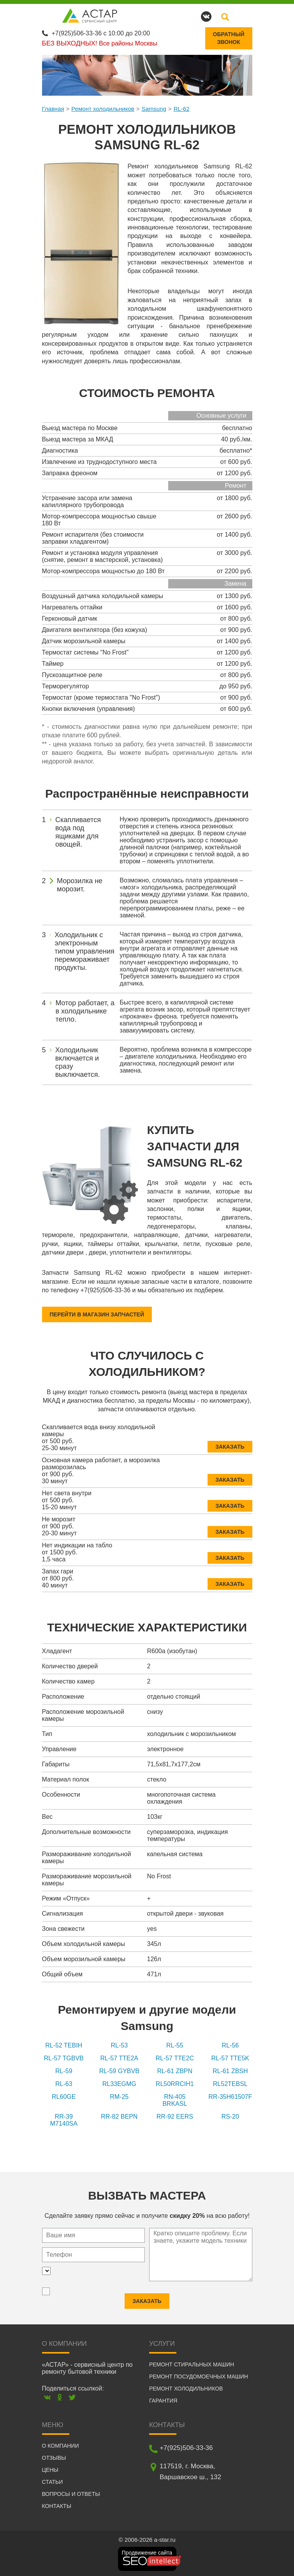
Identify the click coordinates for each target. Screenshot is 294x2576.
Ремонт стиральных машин (191, 2364)
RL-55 (174, 2044)
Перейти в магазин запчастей (97, 1314)
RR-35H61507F (230, 2096)
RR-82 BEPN (119, 2115)
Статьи (52, 2481)
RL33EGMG (119, 2083)
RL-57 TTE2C (175, 2057)
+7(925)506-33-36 (77, 32)
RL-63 (63, 2083)
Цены (50, 2469)
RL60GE (64, 2096)
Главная (53, 108)
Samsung (153, 108)
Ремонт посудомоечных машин (198, 2376)
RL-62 (182, 108)
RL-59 (63, 2070)
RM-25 (119, 2096)
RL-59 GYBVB (119, 2070)
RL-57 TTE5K (230, 2057)
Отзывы (54, 2457)
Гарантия (163, 2400)
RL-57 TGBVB (64, 2057)
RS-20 (230, 2115)
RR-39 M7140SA (63, 2119)
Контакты (57, 2505)
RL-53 (119, 2044)
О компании (60, 2445)
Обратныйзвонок (229, 38)
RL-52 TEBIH (63, 2044)
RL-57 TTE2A (119, 2057)
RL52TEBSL (230, 2083)
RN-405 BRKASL (174, 2099)
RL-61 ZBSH (230, 2070)
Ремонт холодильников (102, 108)
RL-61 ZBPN (174, 2070)
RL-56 (230, 2044)
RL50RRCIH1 (175, 2083)
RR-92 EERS (175, 2115)
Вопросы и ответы (71, 2493)
